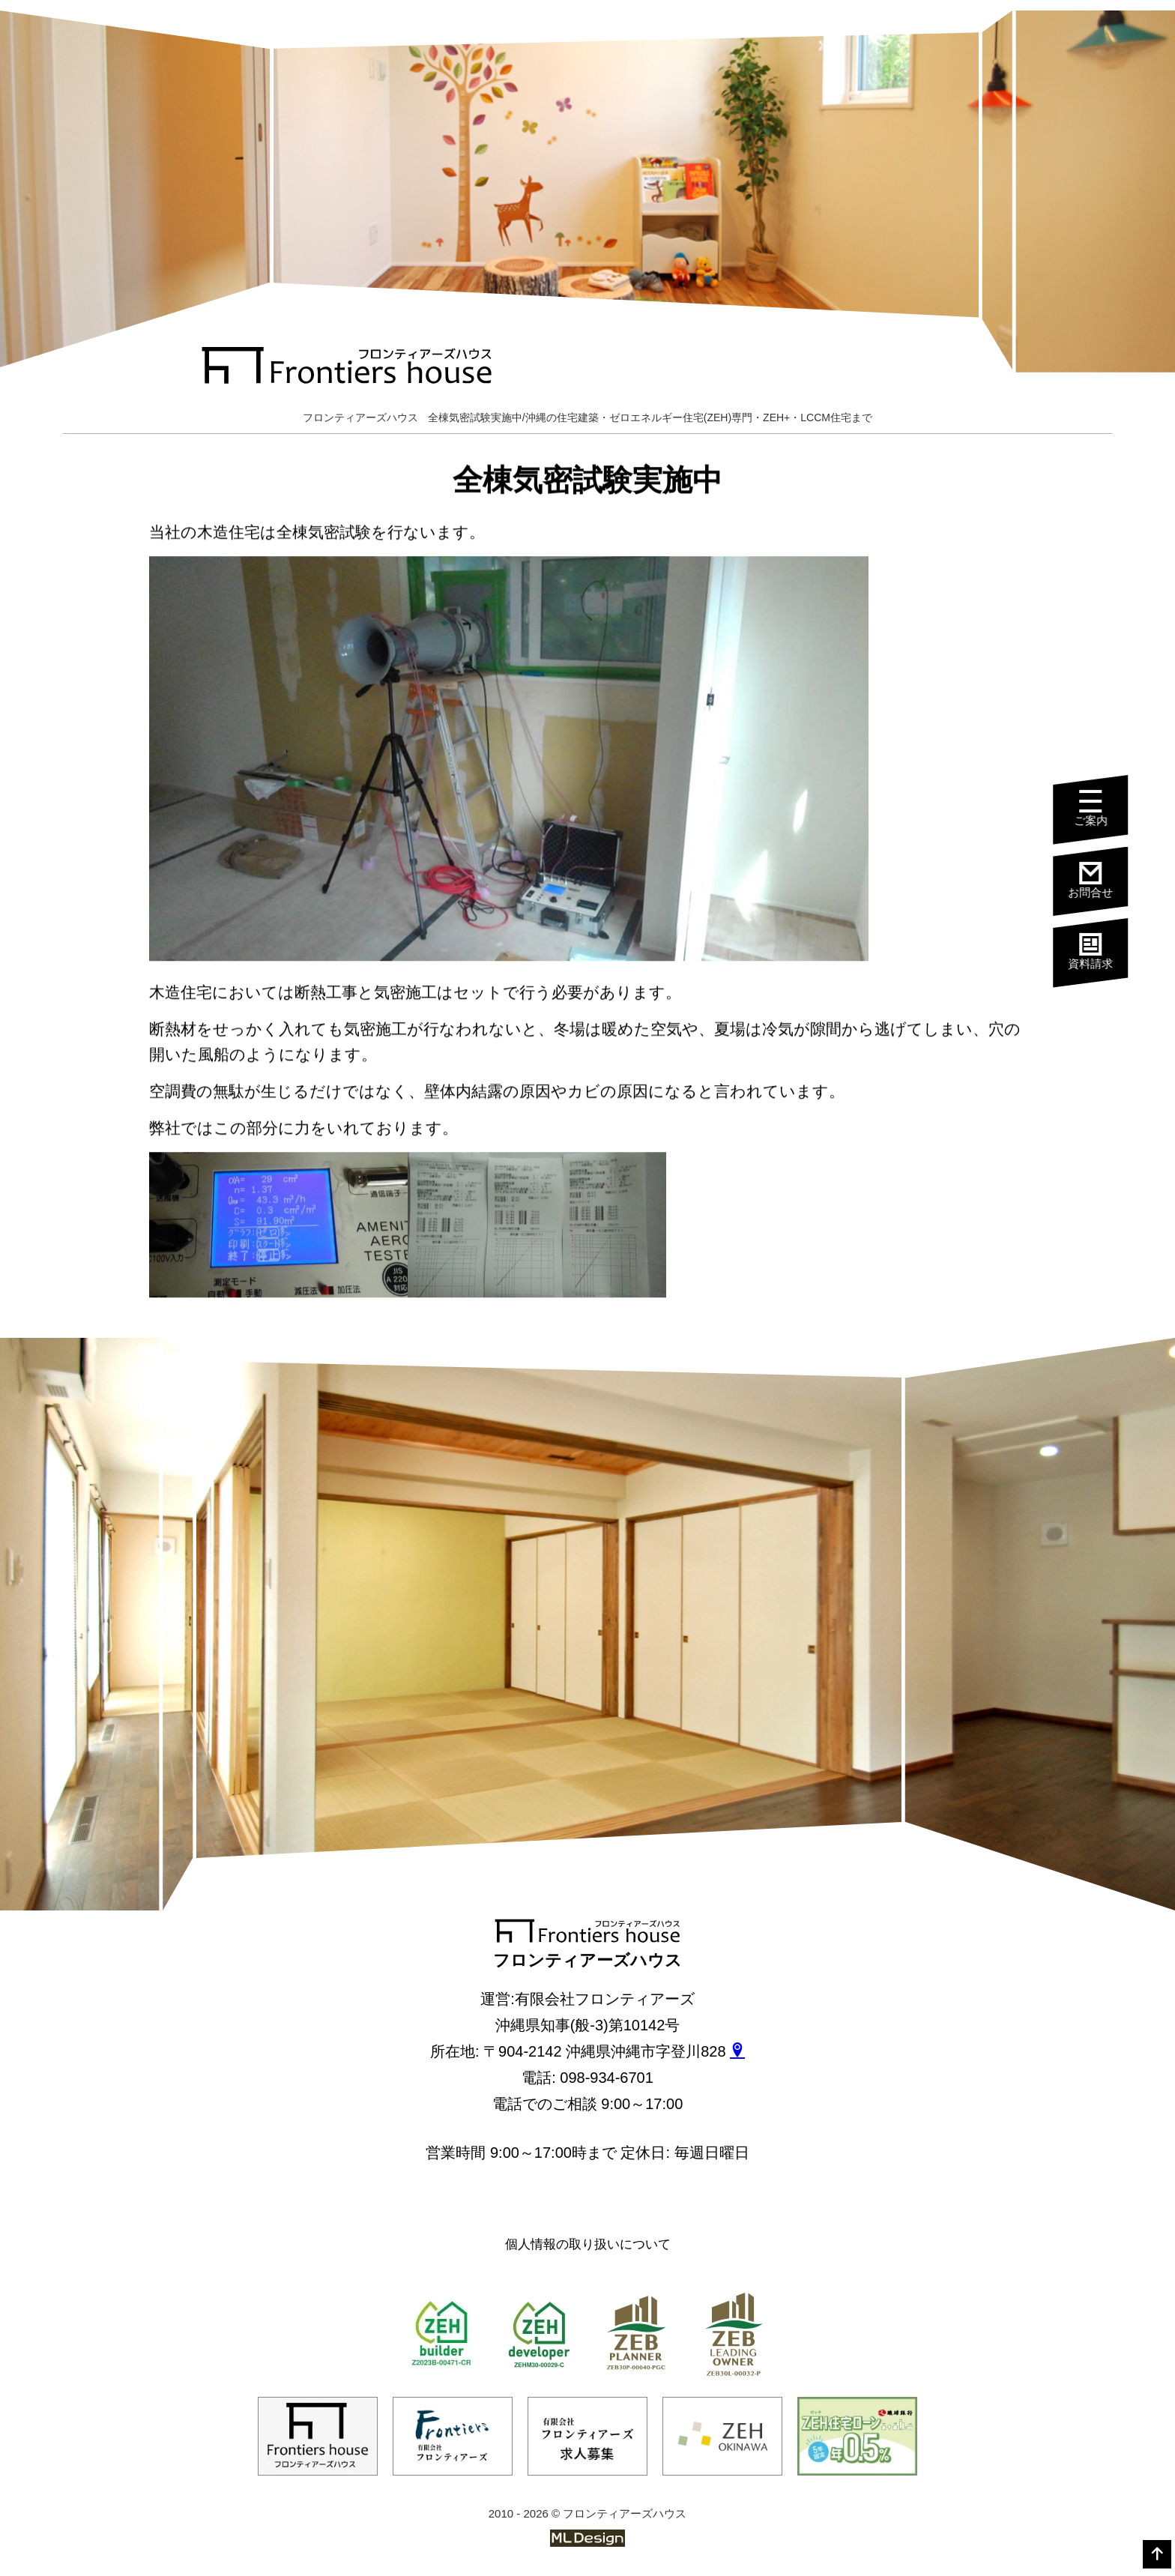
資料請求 (1098, 950)
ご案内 (1098, 809)
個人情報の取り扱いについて (588, 2244)
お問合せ (1098, 880)
